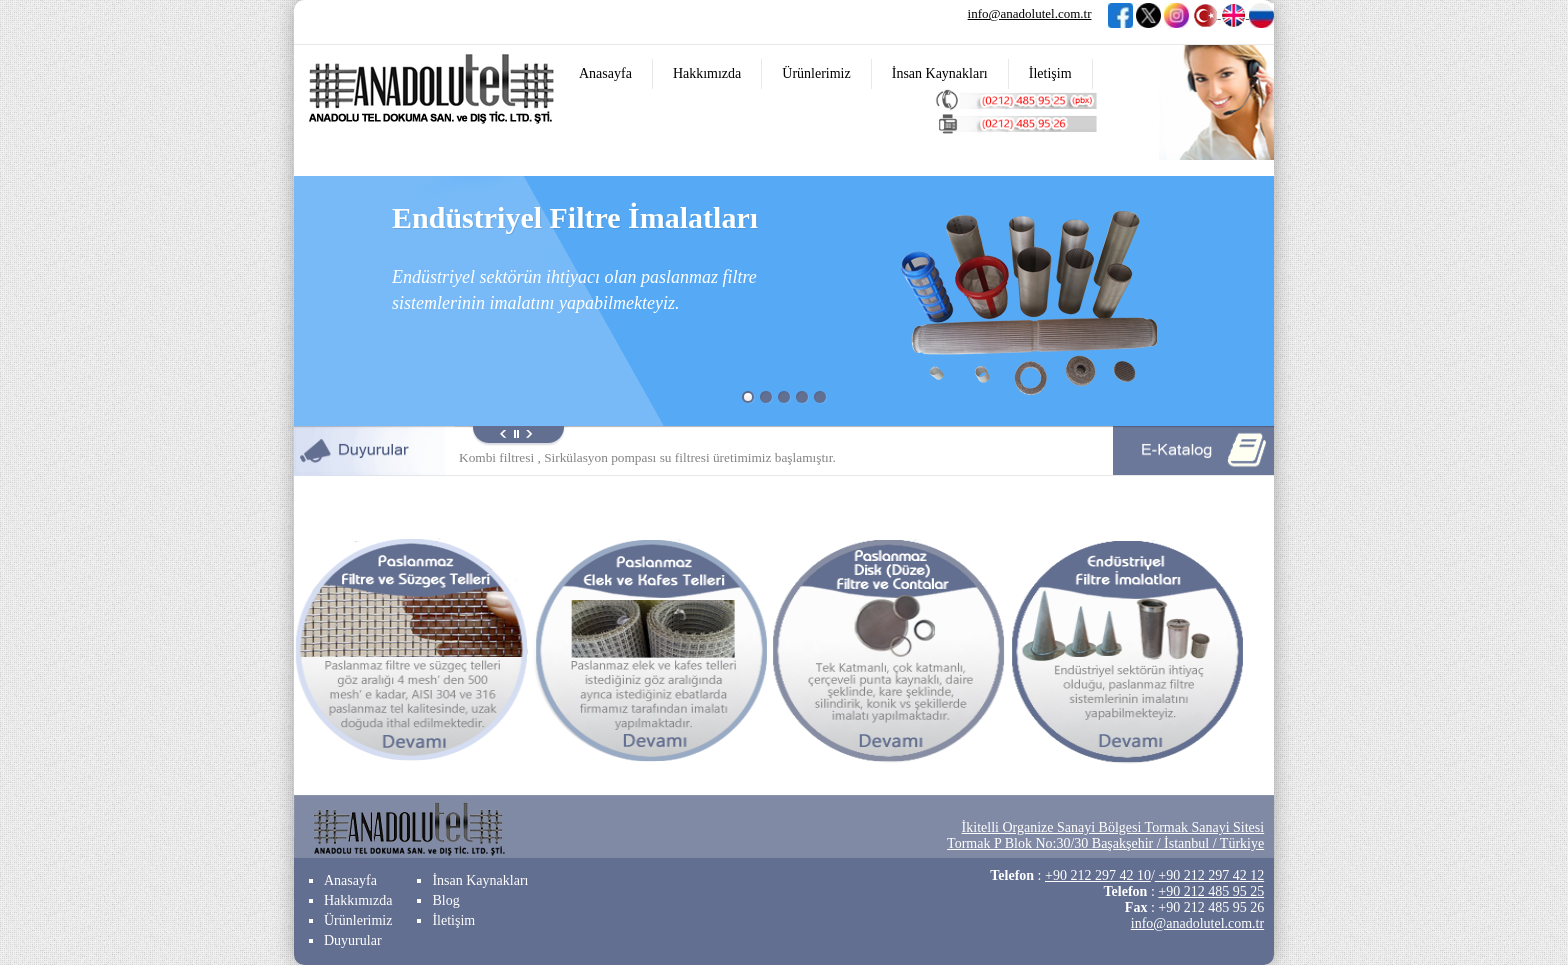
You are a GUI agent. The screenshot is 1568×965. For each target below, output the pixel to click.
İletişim (1050, 73)
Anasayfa (605, 73)
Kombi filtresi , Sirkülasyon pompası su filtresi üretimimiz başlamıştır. (647, 457)
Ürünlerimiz (816, 73)
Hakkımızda (707, 73)
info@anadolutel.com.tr (1030, 13)
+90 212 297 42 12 (1209, 875)
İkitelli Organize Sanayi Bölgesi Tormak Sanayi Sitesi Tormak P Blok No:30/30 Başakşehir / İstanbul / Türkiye (1105, 835)
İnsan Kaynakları (940, 73)
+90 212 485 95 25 (1211, 891)
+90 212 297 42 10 (1098, 875)
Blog (445, 900)
